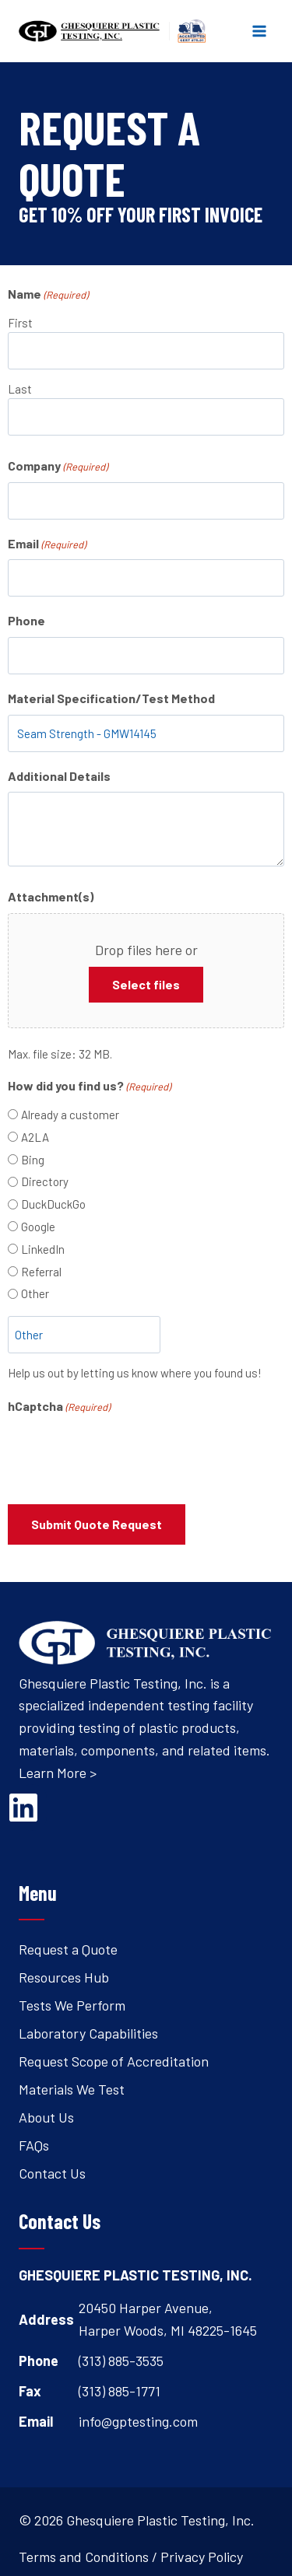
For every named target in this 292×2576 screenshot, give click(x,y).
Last (20, 389)
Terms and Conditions (84, 2556)
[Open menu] (259, 31)
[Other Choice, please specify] (84, 1334)
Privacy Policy (201, 2556)
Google (38, 1227)
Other (35, 1293)
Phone (26, 620)
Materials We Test (72, 2089)
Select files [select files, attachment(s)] (146, 984)
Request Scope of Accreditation (114, 2061)
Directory (45, 1181)
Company (57, 466)
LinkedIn (43, 1249)
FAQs (34, 2145)
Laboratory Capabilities (88, 2033)
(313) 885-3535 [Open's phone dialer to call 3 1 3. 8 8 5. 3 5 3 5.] (121, 2360)
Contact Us (52, 2173)
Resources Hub (64, 1977)
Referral (41, 1272)
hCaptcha (59, 1407)
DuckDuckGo (53, 1204)
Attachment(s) (50, 896)
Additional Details (59, 775)
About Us (46, 2117)
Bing (32, 1160)
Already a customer (70, 1115)
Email (47, 544)
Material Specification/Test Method (111, 698)
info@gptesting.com (138, 2421)
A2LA (35, 1137)
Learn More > (58, 1772)
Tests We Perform (72, 2005)
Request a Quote (68, 1949)
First (20, 323)
